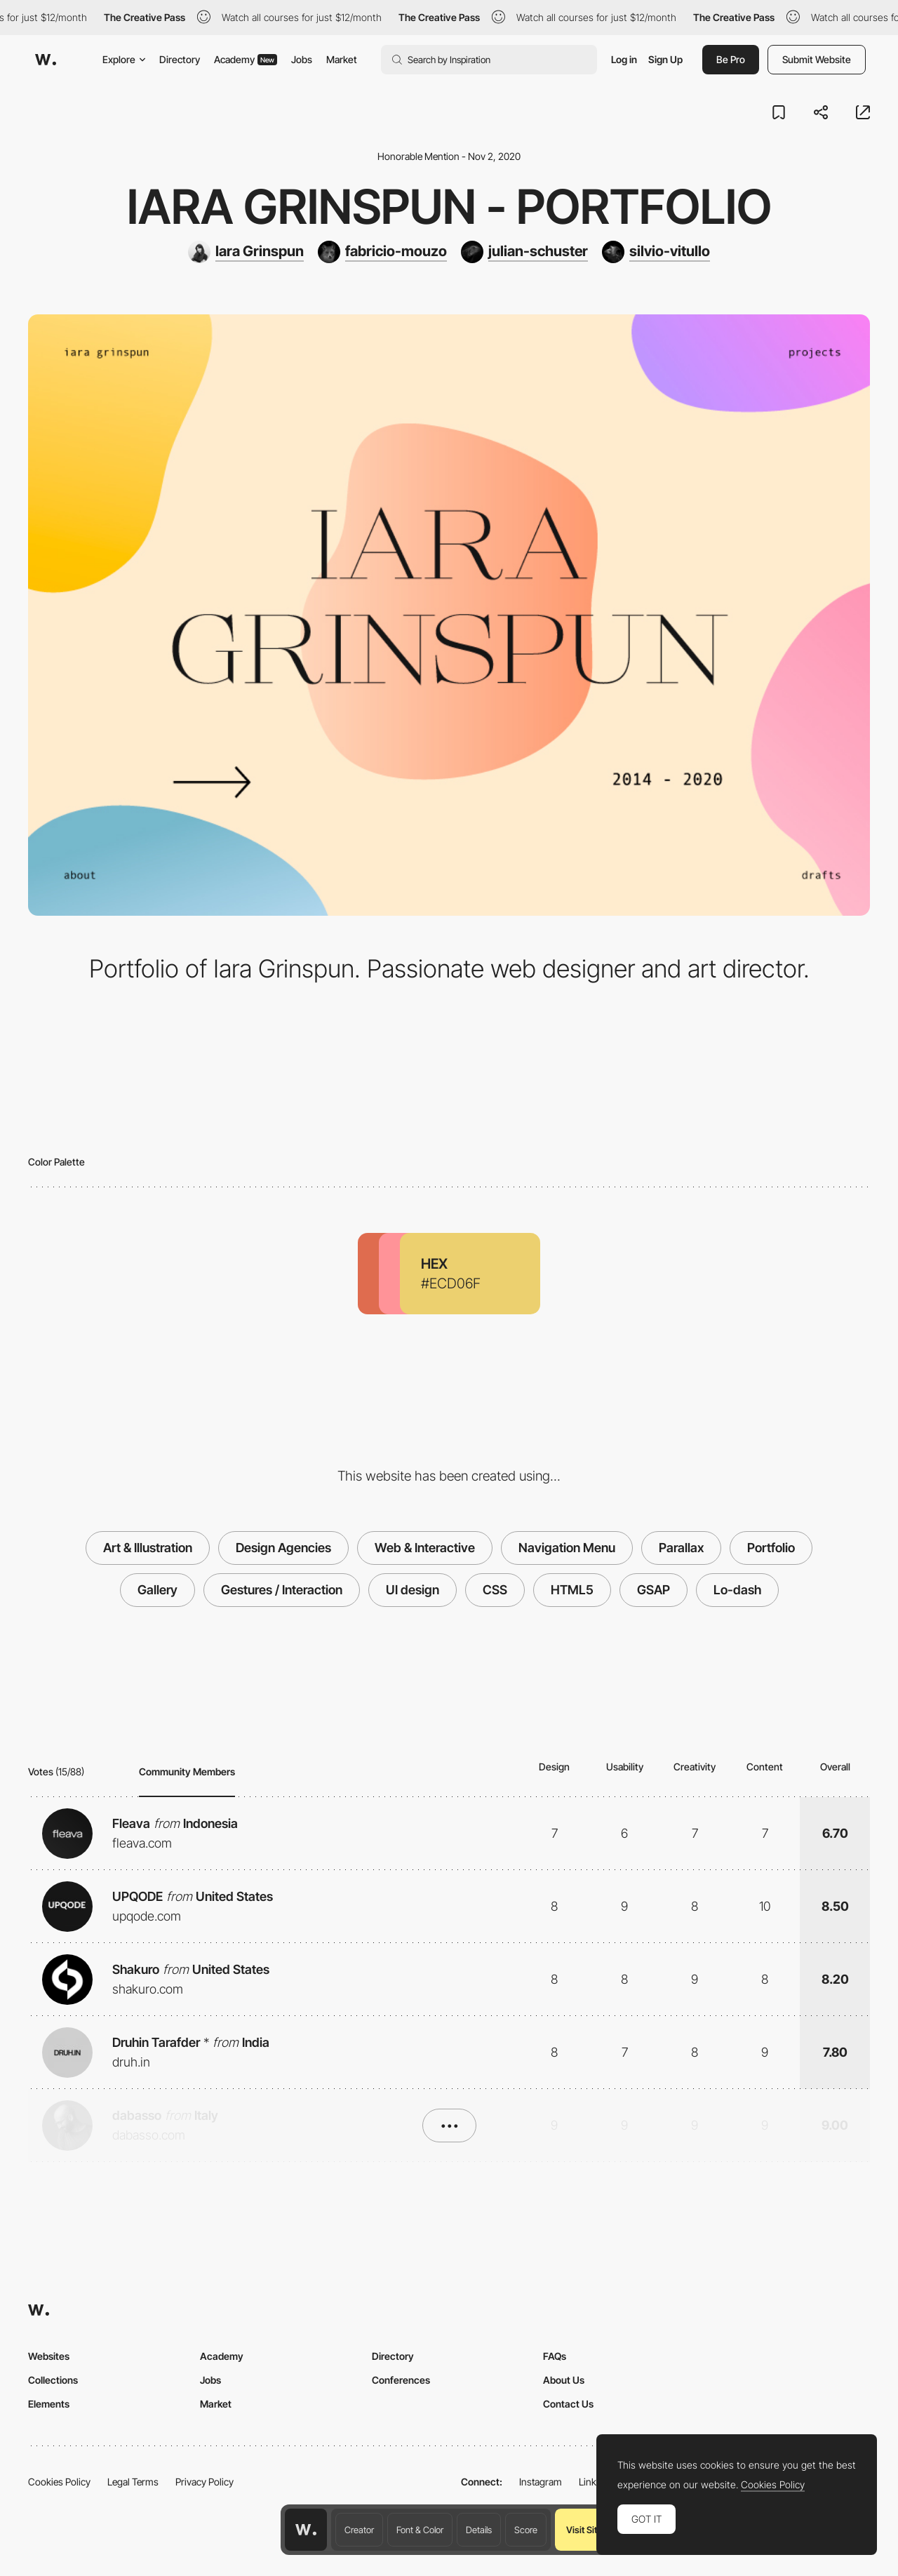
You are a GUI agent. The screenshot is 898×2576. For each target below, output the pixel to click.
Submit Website (816, 59)
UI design (412, 1589)
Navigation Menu (566, 1547)
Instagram (540, 2482)
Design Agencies (283, 1547)
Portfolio (771, 1547)
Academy (245, 59)
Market (341, 59)
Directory (179, 59)
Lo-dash (737, 1589)
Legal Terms (133, 2482)
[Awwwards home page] (306, 2530)
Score (525, 2529)
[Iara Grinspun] (246, 252)
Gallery (157, 1589)
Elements (48, 2404)
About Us (563, 2380)
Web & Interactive (425, 1547)
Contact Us (568, 2404)
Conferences (401, 2380)
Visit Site (584, 2529)
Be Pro (730, 59)
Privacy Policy (204, 2482)
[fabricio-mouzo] (382, 252)
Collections (53, 2380)
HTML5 (572, 1589)
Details (479, 2529)
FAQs (554, 2356)
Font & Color (419, 2529)
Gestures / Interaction (281, 1589)
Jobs (301, 59)
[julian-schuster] (524, 252)
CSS (495, 1589)
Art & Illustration (147, 1547)
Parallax (681, 1547)
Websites (48, 2356)
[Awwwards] (45, 59)
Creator (359, 2529)
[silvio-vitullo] (656, 252)
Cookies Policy (59, 2482)
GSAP (653, 1589)
